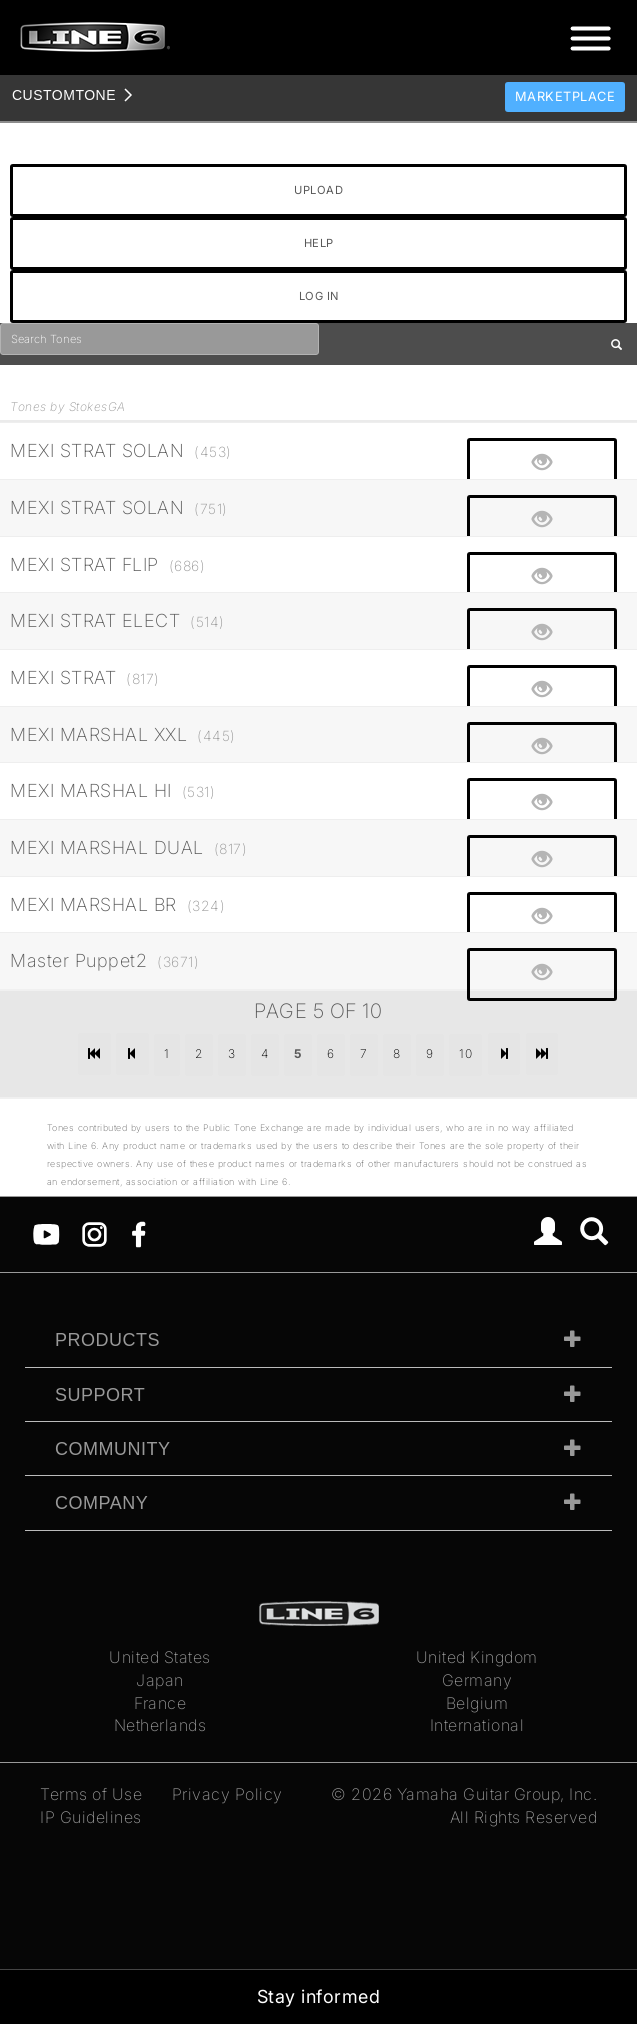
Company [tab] (101, 1503)
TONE (64, 95)
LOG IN (319, 296)
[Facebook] (138, 1233)
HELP (319, 243)
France (160, 1703)
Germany (477, 1680)
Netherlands (160, 1725)
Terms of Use (91, 1794)
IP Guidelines (91, 1817)
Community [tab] (113, 1449)
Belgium (477, 1703)
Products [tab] (107, 1340)
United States (160, 1657)
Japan (160, 1680)
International (477, 1725)
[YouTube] (46, 1233)
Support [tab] (100, 1395)
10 (465, 1053)
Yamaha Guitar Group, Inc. (497, 1794)
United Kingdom (477, 1657)
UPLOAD (318, 190)
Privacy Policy (227, 1794)
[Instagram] (94, 1233)
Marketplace (565, 96)
